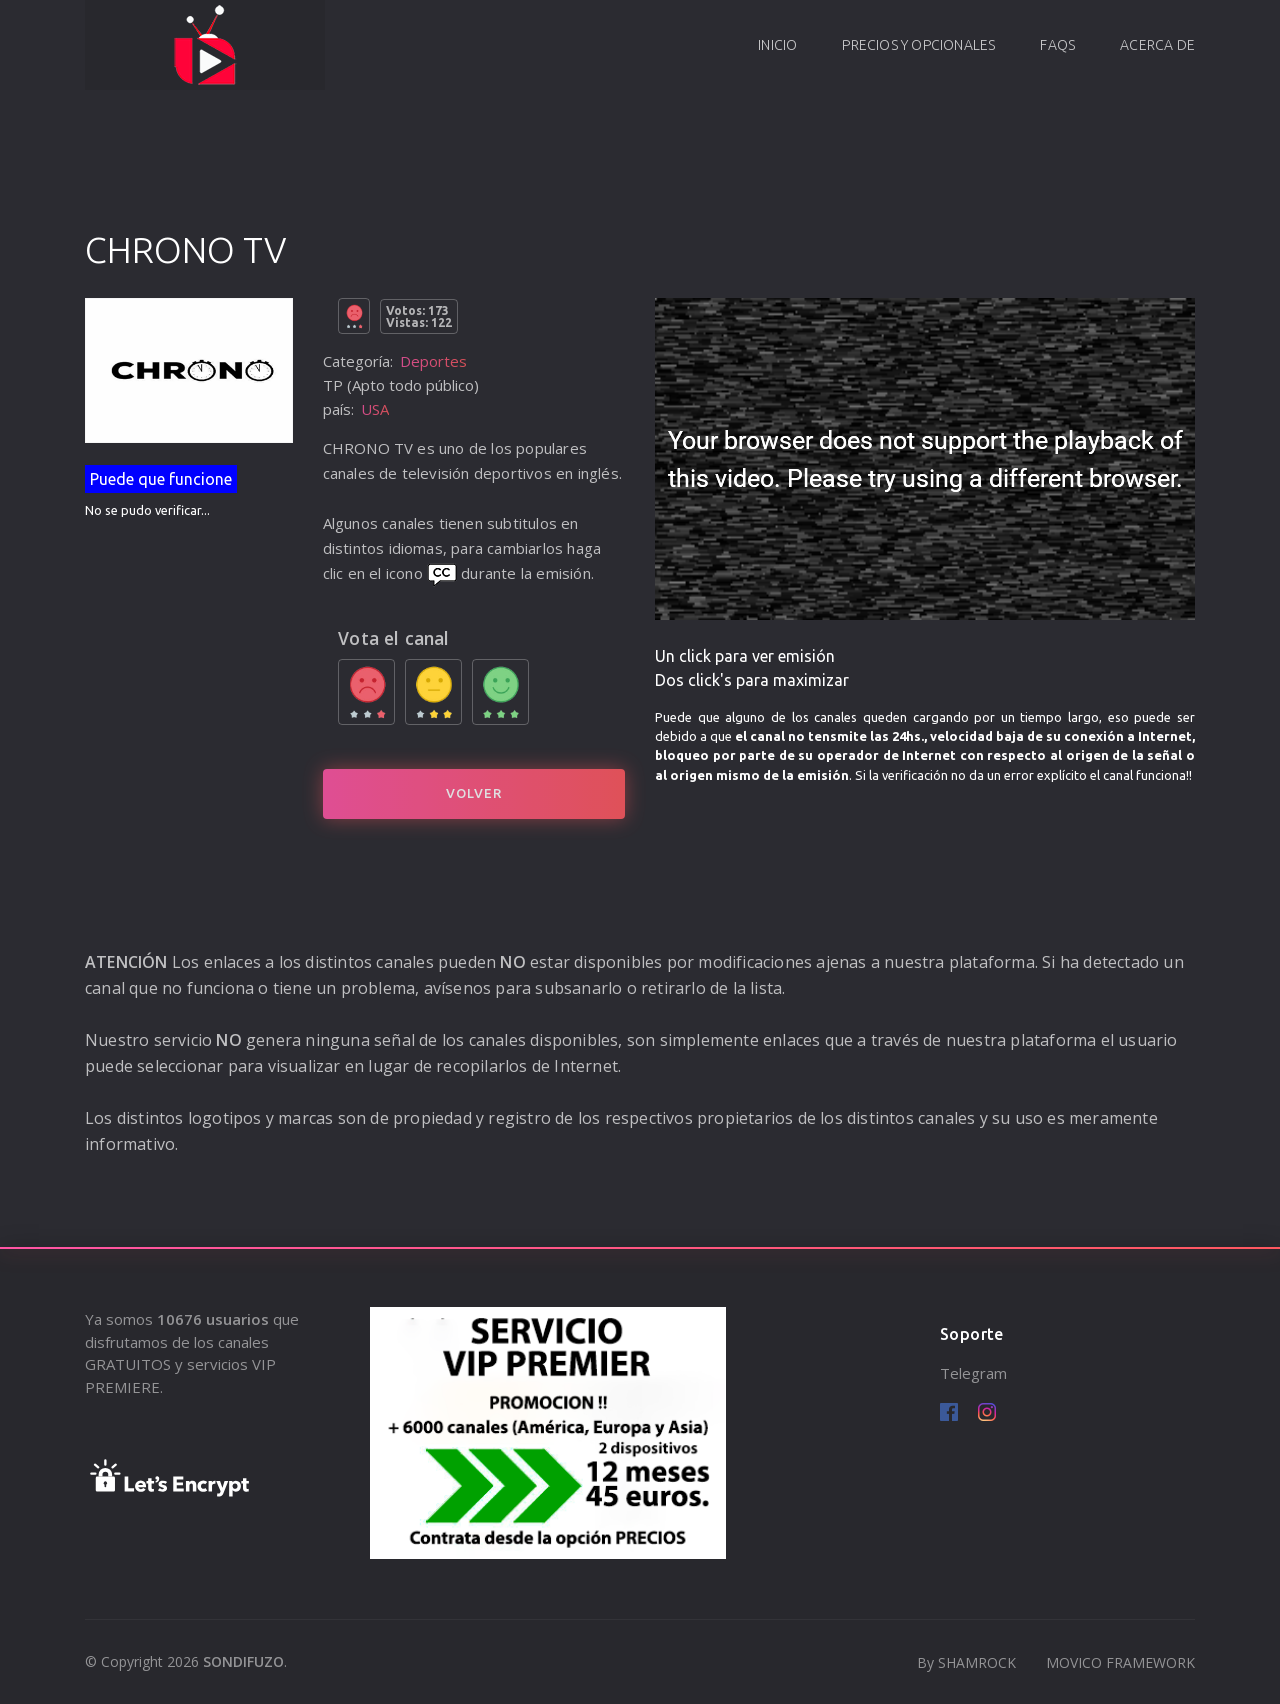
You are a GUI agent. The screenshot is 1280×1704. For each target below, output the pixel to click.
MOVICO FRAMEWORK (1120, 1662)
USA (375, 409)
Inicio (777, 45)
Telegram (973, 1373)
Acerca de (1157, 45)
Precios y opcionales (918, 45)
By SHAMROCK (966, 1662)
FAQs (1057, 45)
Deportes (433, 361)
